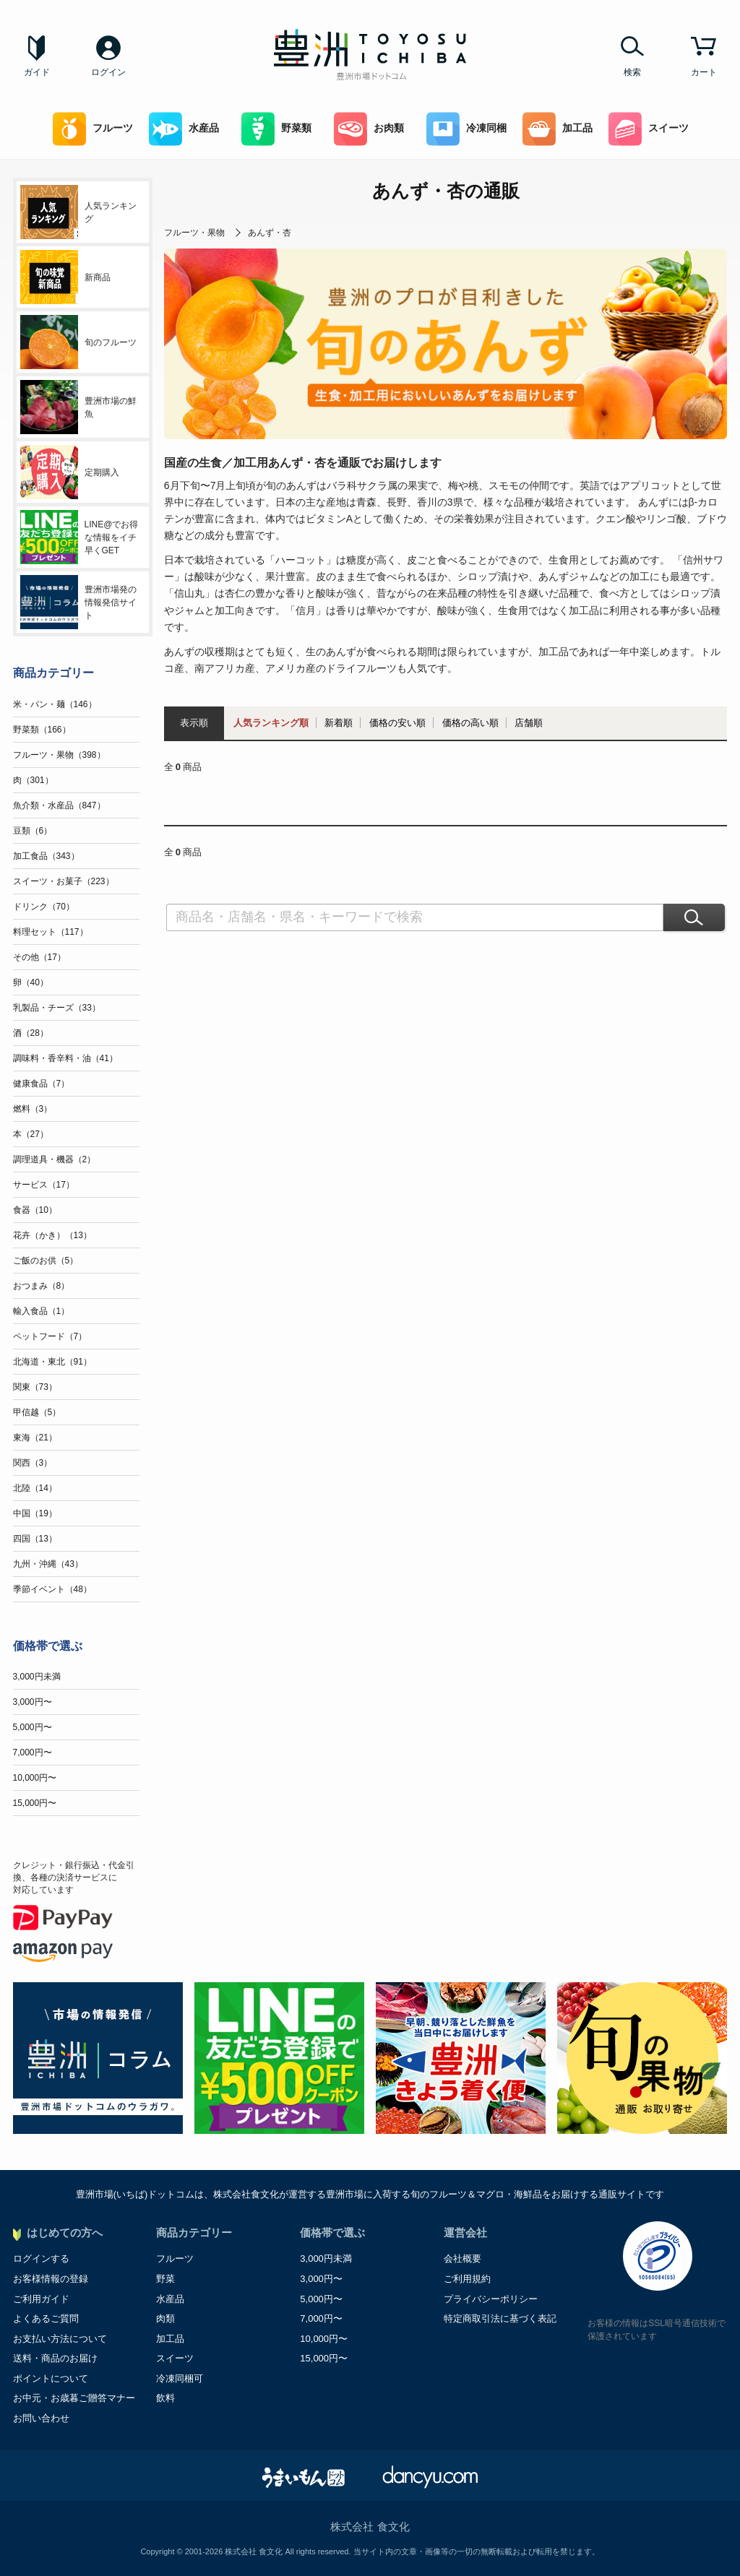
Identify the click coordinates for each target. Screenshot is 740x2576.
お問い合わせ (41, 2418)
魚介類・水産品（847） (59, 805)
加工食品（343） (46, 856)
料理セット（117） (50, 932)
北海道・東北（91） (52, 1362)
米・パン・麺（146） (55, 704)
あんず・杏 (269, 233)
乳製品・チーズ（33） (56, 1008)
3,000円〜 (32, 1702)
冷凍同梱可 (179, 2378)
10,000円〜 (35, 1778)
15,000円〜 (35, 1803)
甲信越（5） (37, 1412)
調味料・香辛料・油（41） (65, 1058)
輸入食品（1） (41, 1311)
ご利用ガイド (41, 2299)
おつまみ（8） (41, 1286)
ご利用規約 (467, 2278)
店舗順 (529, 722)
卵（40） (30, 982)
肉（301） (33, 780)
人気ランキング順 (271, 722)
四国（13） (35, 1539)
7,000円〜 (32, 1752)
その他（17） (39, 957)
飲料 (165, 2398)
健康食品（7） (41, 1084)
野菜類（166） (42, 730)
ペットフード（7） (50, 1336)
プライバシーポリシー (491, 2299)
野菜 (165, 2278)
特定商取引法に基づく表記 (500, 2318)
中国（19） (35, 1513)
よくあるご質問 (46, 2318)
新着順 (338, 722)
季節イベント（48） (52, 1589)
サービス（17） (43, 1185)
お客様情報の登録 (50, 2278)
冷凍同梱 (466, 129)
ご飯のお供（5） (46, 1260)
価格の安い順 (397, 722)
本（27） (30, 1134)
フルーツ (93, 129)
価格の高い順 (470, 722)
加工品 (557, 129)
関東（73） (35, 1387)
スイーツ (648, 129)
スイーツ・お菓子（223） (63, 881)
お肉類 (369, 129)
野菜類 (276, 129)
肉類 (165, 2318)
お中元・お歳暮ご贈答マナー (74, 2398)
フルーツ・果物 (194, 233)
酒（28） (30, 1033)
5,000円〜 (32, 1727)
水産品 (184, 129)
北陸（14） (35, 1488)
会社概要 (462, 2258)
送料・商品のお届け (55, 2358)
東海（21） (35, 1437)
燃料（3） (33, 1109)
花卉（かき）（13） (52, 1235)
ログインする (41, 2258)
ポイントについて (50, 2378)
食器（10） (35, 1210)
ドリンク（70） (43, 907)
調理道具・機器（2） (54, 1159)
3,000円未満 (37, 1677)
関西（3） (33, 1463)
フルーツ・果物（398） (59, 755)
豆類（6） (33, 831)
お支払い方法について (60, 2338)
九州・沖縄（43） (48, 1564)
